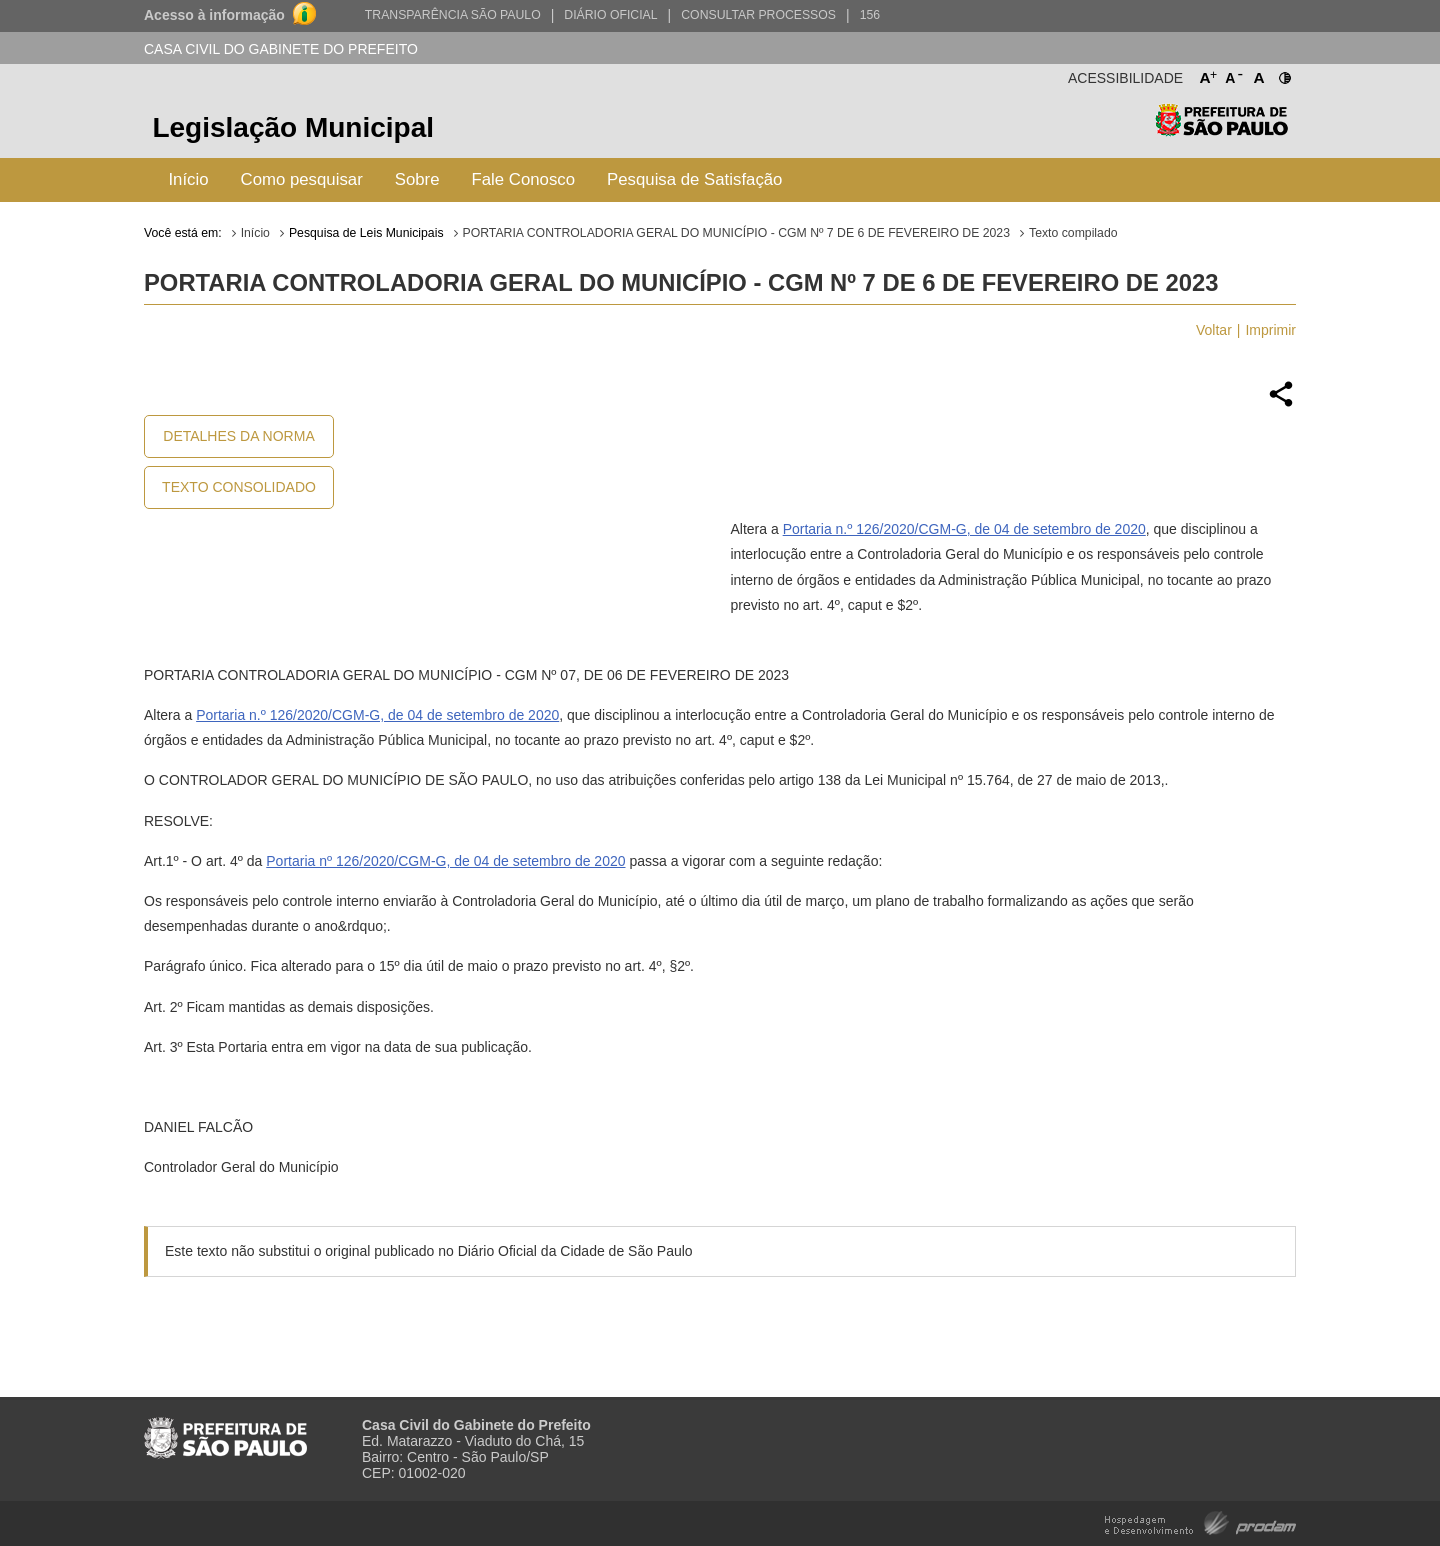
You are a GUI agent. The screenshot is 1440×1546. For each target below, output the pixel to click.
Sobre (417, 179)
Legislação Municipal (293, 127)
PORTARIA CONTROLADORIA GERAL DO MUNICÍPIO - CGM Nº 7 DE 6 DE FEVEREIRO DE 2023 (736, 233)
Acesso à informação (214, 15)
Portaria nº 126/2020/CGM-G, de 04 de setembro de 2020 (445, 861)
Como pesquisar (302, 179)
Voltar (1214, 330)
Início (188, 179)
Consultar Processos (758, 15)
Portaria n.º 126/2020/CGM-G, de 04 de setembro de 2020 (964, 529)
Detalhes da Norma (238, 436)
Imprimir (1270, 330)
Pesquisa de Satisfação (694, 179)
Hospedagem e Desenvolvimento (1200, 1521)
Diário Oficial (610, 15)
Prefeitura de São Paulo (1221, 130)
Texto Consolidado (239, 487)
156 (870, 15)
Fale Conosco (524, 179)
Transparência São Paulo (453, 15)
